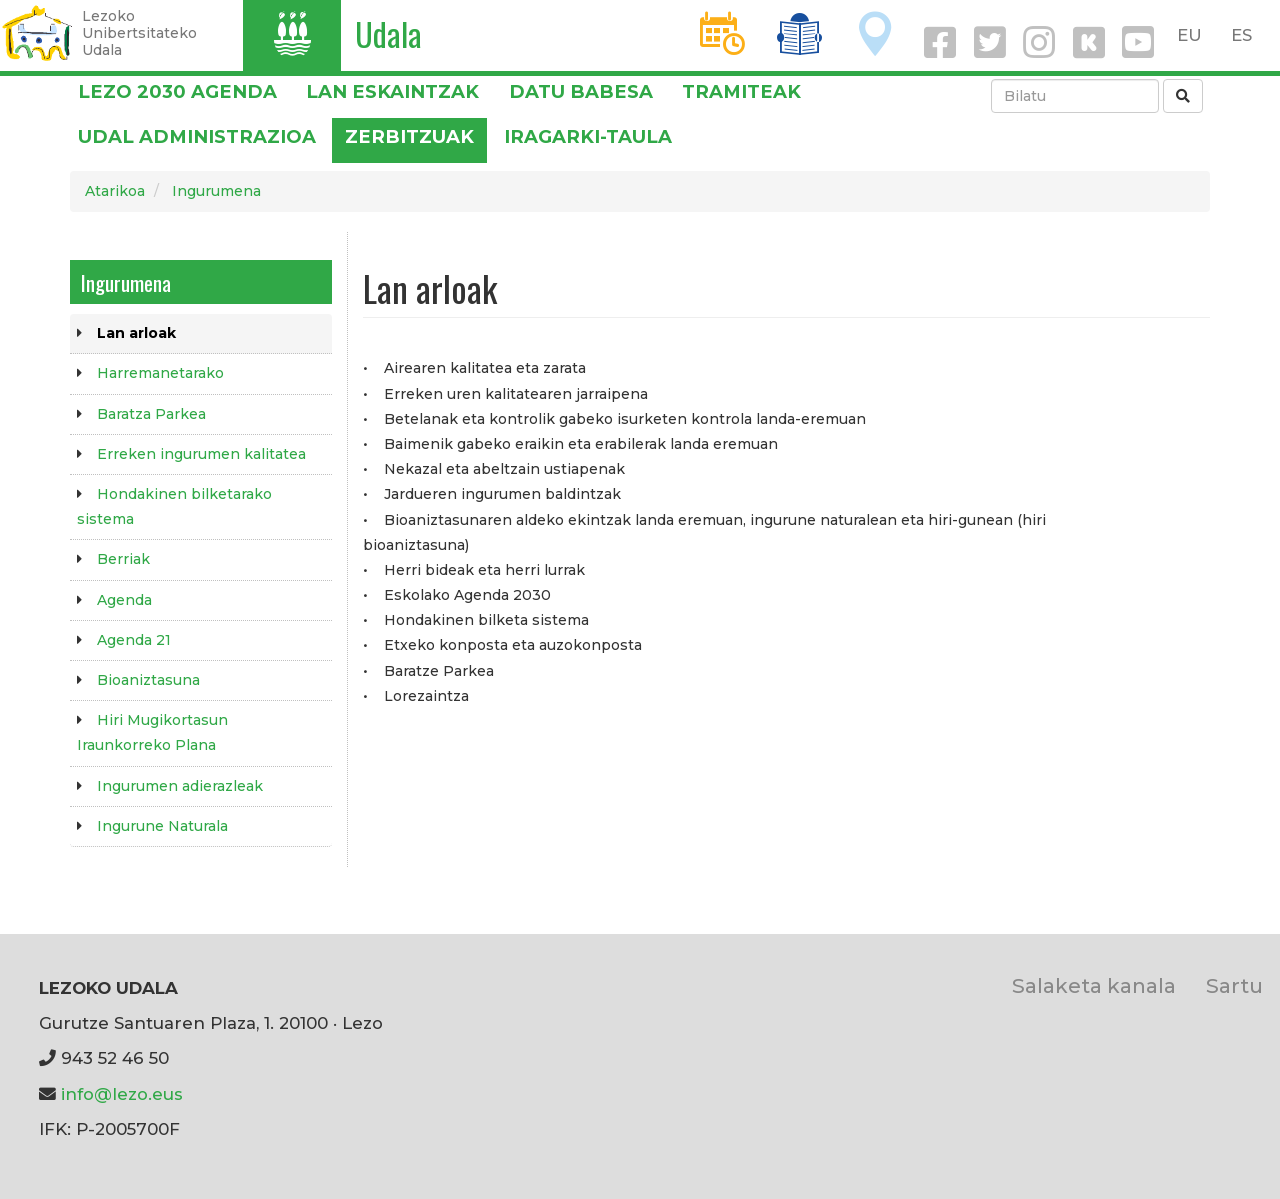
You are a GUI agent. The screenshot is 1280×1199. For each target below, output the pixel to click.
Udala (388, 33)
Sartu (1234, 985)
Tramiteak (741, 91)
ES (1241, 35)
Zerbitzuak (409, 136)
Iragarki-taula (588, 136)
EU (1189, 35)
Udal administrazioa (197, 136)
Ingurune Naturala (162, 826)
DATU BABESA (581, 91)
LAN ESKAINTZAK (392, 91)
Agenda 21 (134, 640)
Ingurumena (216, 191)
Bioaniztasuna (148, 680)
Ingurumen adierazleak (180, 786)
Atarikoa (115, 191)
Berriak (123, 559)
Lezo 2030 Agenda (177, 91)
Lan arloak (136, 333)
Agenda (124, 600)
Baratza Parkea (151, 414)
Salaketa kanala (1094, 985)
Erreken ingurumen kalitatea (201, 454)
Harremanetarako (160, 373)
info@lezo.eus (122, 1094)
